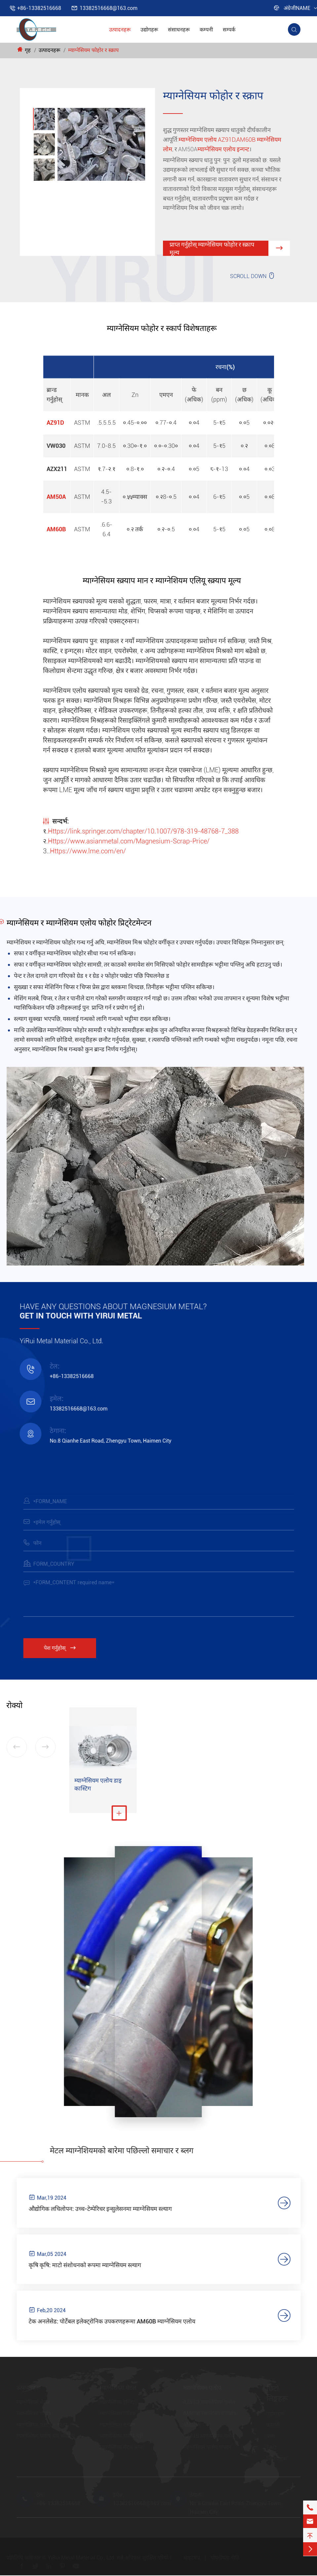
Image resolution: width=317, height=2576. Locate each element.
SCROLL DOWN (252, 276)
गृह (28, 50)
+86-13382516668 (39, 8)
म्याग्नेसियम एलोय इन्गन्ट (223, 149)
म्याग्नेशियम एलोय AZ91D (206, 139)
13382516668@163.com (109, 8)
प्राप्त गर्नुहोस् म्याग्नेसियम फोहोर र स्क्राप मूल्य (230, 248)
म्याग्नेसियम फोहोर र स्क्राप (93, 50)
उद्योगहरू (149, 29)
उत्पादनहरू (120, 29)
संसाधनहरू (179, 29)
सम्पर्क (229, 29)
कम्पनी (206, 29)
